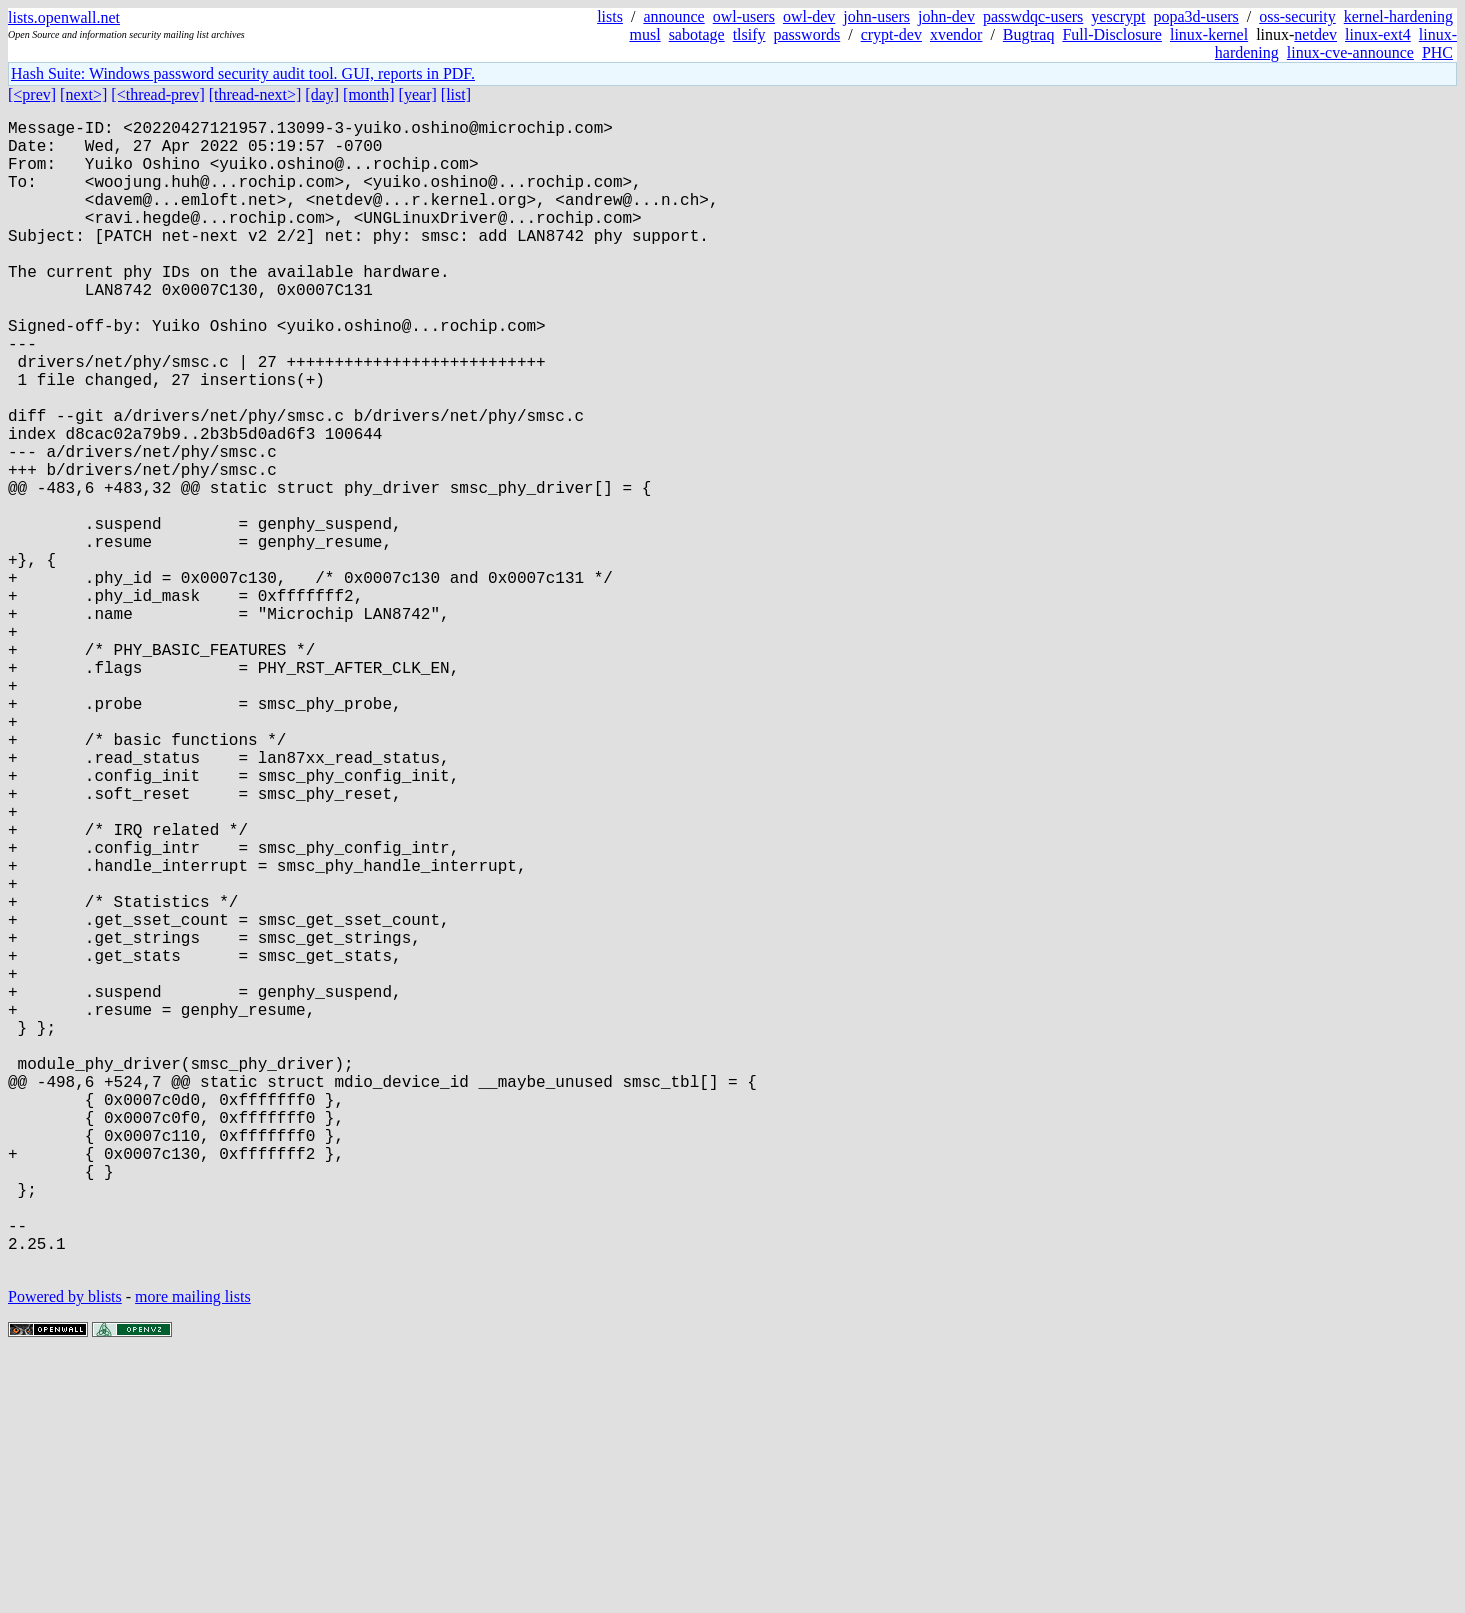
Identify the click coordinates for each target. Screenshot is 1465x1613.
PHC (1437, 52)
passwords (807, 34)
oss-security (1297, 16)
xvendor (956, 34)
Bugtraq (1029, 34)
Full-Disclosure (1112, 34)
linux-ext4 (1378, 34)
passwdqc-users (1033, 16)
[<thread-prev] (157, 94)
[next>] (83, 94)
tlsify (749, 34)
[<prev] (32, 94)
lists (610, 16)
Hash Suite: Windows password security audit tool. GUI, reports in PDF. (243, 73)
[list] (456, 94)
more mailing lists (193, 1552)
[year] (418, 94)
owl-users (744, 16)
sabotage (697, 34)
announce (673, 16)
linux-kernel (1209, 34)
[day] (322, 94)
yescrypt (1118, 16)
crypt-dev (891, 34)
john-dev (946, 16)
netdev (1315, 34)
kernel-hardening (1398, 16)
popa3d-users (1196, 16)
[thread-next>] (255, 94)
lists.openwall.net (64, 17)
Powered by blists (65, 1552)
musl (645, 34)
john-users (876, 16)
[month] (369, 94)
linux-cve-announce (1350, 52)
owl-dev (809, 16)
